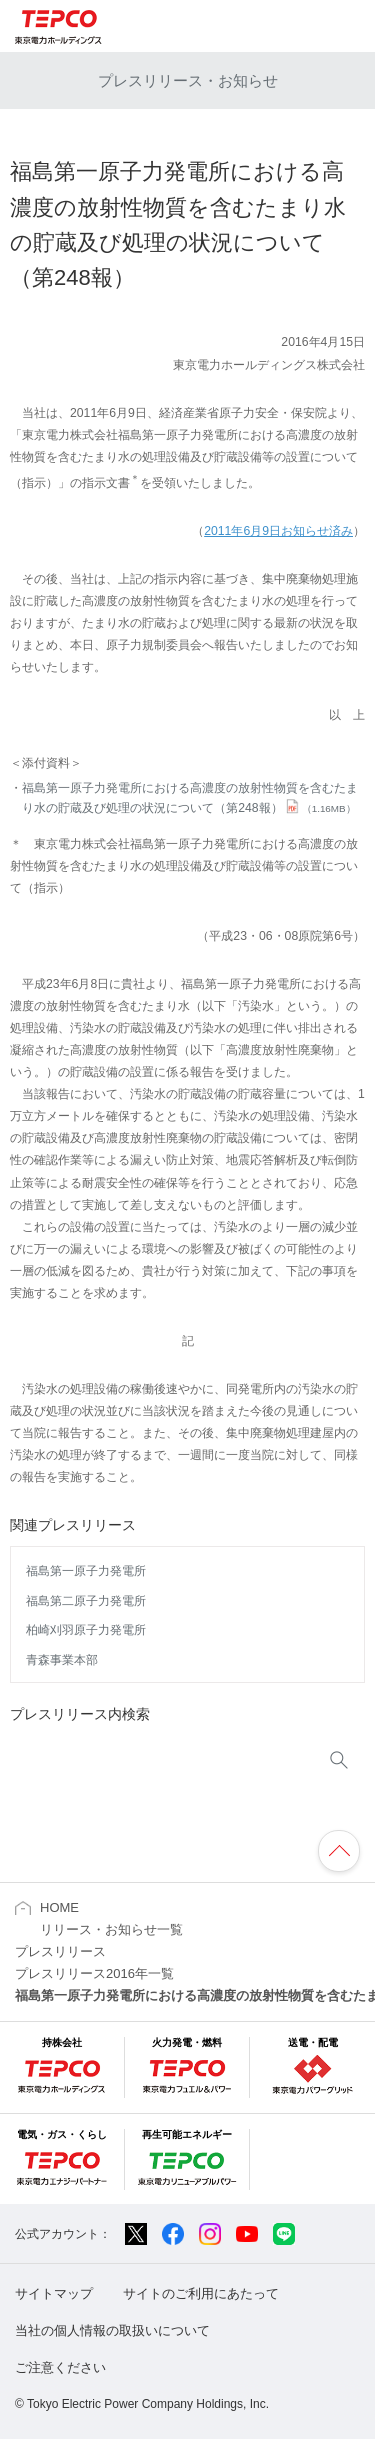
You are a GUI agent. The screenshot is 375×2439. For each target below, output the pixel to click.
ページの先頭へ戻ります (339, 1851)
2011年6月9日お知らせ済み (278, 531)
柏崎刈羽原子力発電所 (86, 1630)
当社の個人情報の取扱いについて (112, 2330)
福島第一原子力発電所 (86, 1571)
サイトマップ (54, 2293)
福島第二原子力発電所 (86, 1601)
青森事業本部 (62, 1660)
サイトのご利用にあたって (201, 2293)
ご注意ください (60, 2367)
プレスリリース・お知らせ (188, 80)
